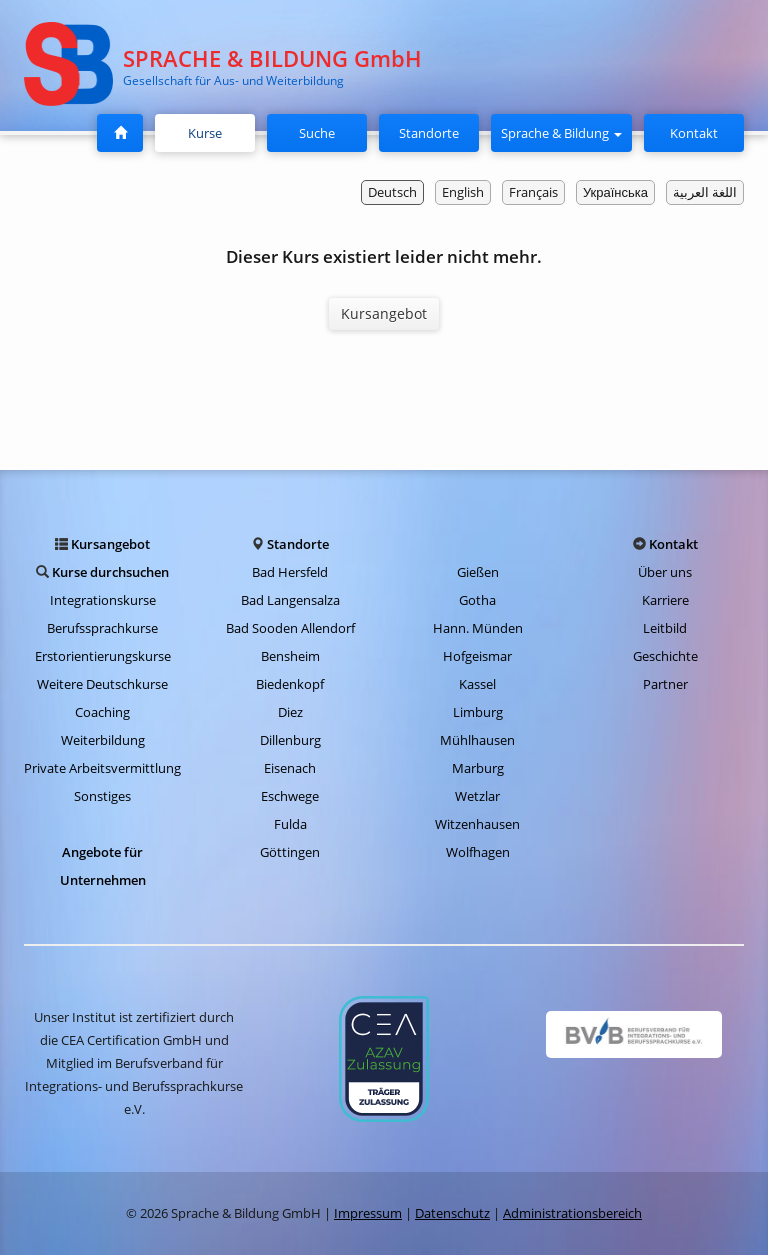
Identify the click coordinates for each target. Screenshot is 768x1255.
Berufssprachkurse (102, 628)
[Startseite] (120, 133)
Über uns (665, 572)
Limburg (478, 712)
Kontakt (694, 133)
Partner (665, 684)
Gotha (477, 600)
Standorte (429, 133)
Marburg (478, 768)
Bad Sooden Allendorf (290, 628)
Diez (290, 712)
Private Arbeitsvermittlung (102, 768)
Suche (317, 133)
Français (533, 192)
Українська (615, 192)
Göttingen (290, 852)
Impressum (368, 1213)
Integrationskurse (103, 600)
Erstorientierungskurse (103, 656)
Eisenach (290, 768)
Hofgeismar (477, 656)
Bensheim (290, 656)
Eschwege (290, 796)
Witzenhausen (477, 824)
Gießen (478, 572)
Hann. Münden (478, 628)
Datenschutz (452, 1213)
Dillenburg (290, 740)
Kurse (213, 132)
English (463, 192)
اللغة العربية (705, 192)
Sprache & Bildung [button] (561, 133)
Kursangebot (384, 313)
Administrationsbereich (572, 1213)
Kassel (477, 684)
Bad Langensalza (290, 600)
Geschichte (665, 656)
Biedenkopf (290, 684)
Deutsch (392, 192)
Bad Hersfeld (290, 572)
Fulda (290, 824)
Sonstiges (102, 796)
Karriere (665, 600)
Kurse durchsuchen (110, 572)
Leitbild (665, 628)
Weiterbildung (103, 740)
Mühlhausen (477, 740)
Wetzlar (477, 796)
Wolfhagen (478, 852)
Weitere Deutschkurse (102, 684)
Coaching (102, 712)
